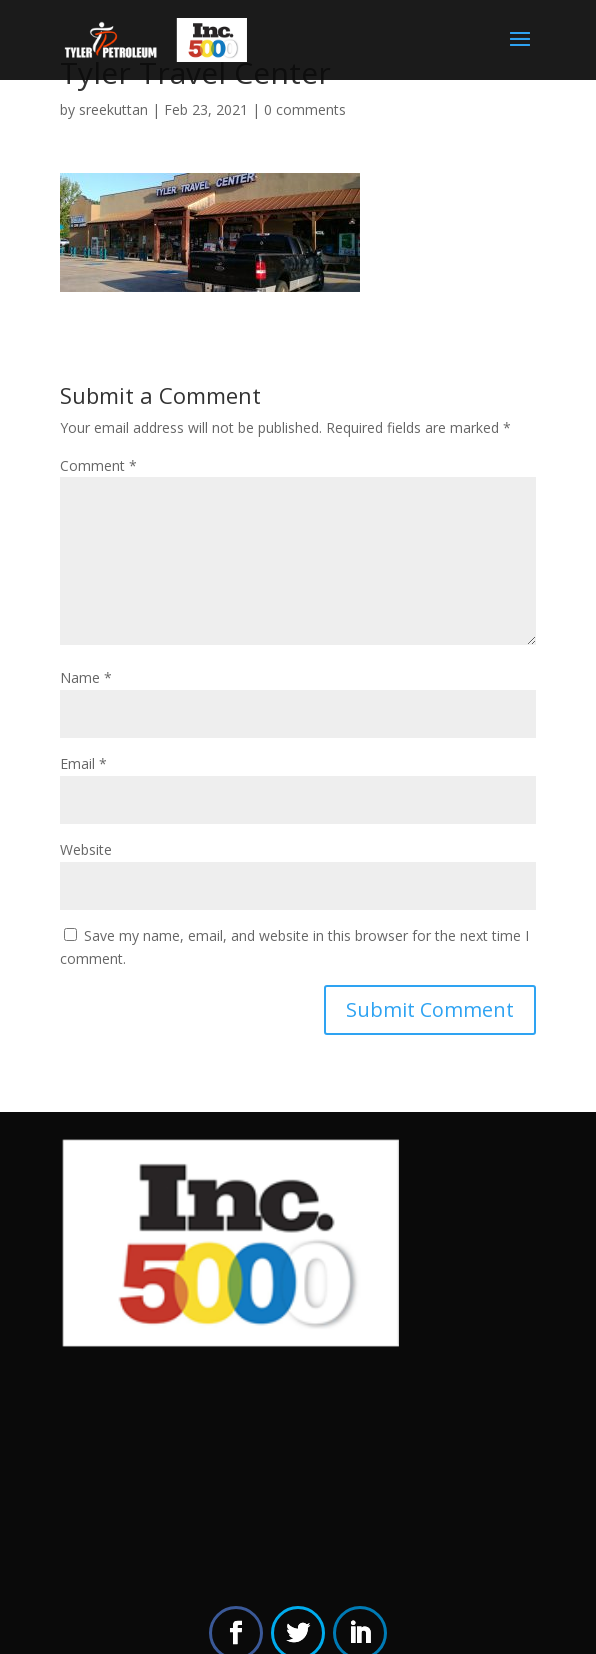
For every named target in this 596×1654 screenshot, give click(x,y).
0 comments (305, 109)
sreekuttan (113, 109)
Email (83, 763)
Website (86, 849)
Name (86, 677)
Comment (98, 465)
